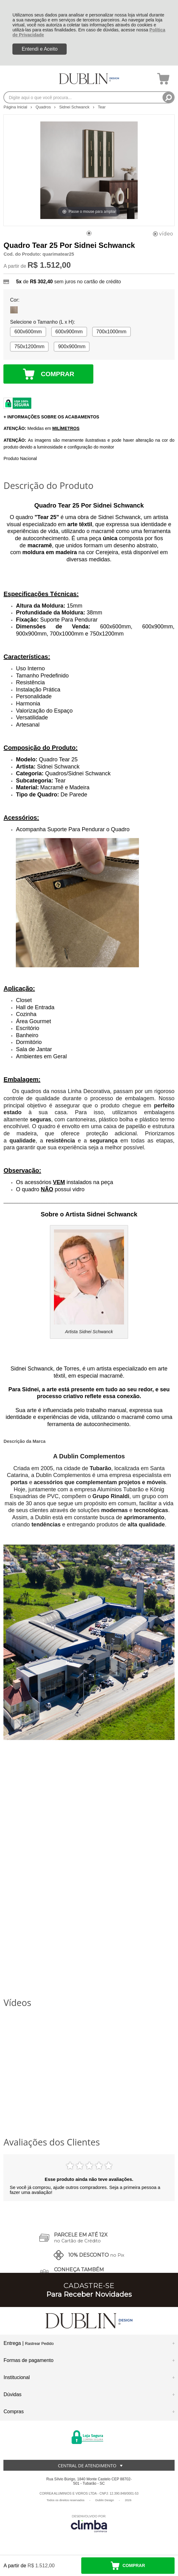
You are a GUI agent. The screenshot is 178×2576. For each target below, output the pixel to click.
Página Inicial (15, 107)
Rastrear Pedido (39, 2343)
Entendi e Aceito (40, 49)
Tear (102, 107)
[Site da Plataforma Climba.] (89, 2523)
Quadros (44, 107)
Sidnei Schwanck (75, 107)
